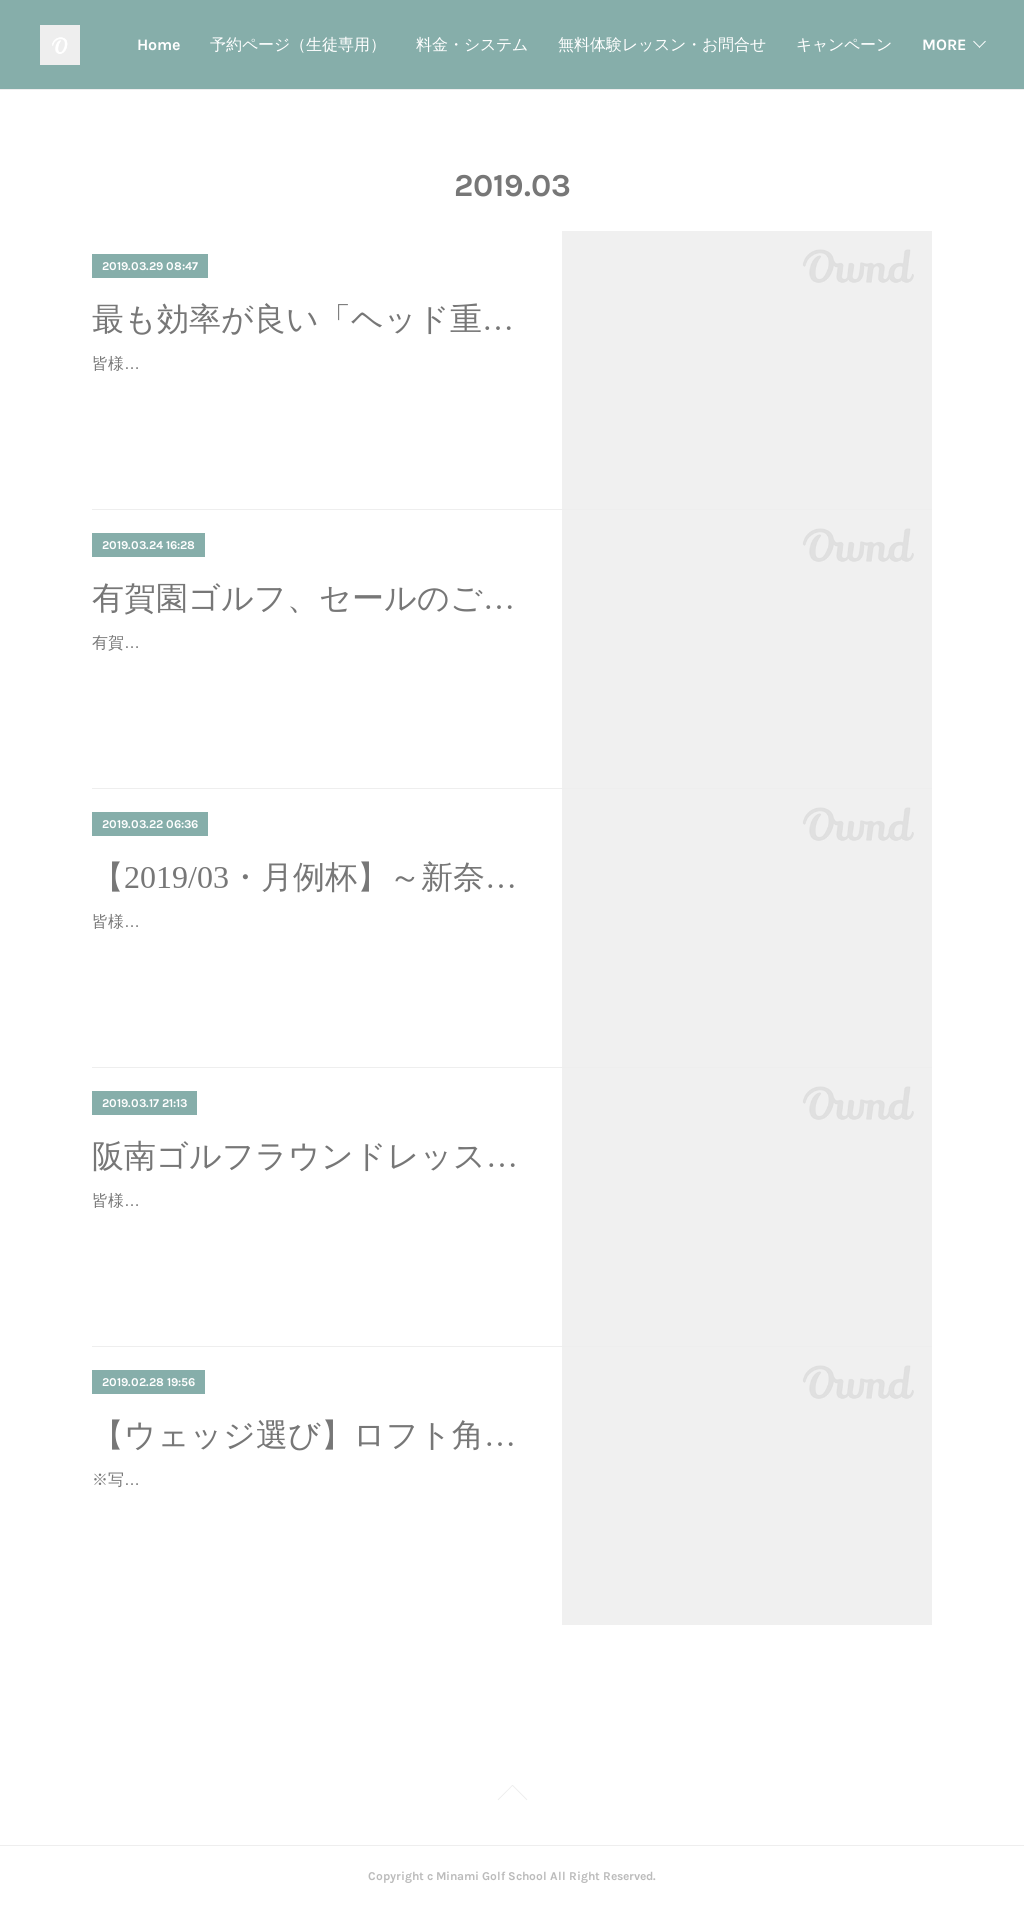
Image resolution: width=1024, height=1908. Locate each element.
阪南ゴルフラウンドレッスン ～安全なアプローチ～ (309, 1156)
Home (284, 44)
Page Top (512, 1796)
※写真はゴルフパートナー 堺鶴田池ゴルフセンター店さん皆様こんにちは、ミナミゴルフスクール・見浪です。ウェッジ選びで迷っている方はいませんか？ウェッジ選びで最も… (308, 1508)
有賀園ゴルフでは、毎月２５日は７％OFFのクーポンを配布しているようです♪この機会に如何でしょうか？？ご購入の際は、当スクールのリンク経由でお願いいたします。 (308, 671)
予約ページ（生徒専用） (424, 44)
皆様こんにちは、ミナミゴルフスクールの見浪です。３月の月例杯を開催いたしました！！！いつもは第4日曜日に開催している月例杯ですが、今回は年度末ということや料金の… (308, 950)
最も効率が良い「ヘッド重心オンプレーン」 (309, 319)
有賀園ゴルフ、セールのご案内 (309, 598)
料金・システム (598, 44)
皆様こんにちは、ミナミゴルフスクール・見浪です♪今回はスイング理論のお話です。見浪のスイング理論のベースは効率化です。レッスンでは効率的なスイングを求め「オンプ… (308, 392)
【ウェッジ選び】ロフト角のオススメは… (309, 1435)
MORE (944, 44)
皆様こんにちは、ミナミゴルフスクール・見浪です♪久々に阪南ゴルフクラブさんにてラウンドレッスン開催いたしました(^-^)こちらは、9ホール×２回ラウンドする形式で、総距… (308, 1229)
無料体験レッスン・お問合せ (788, 44)
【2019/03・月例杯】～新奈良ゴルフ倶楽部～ (309, 877)
